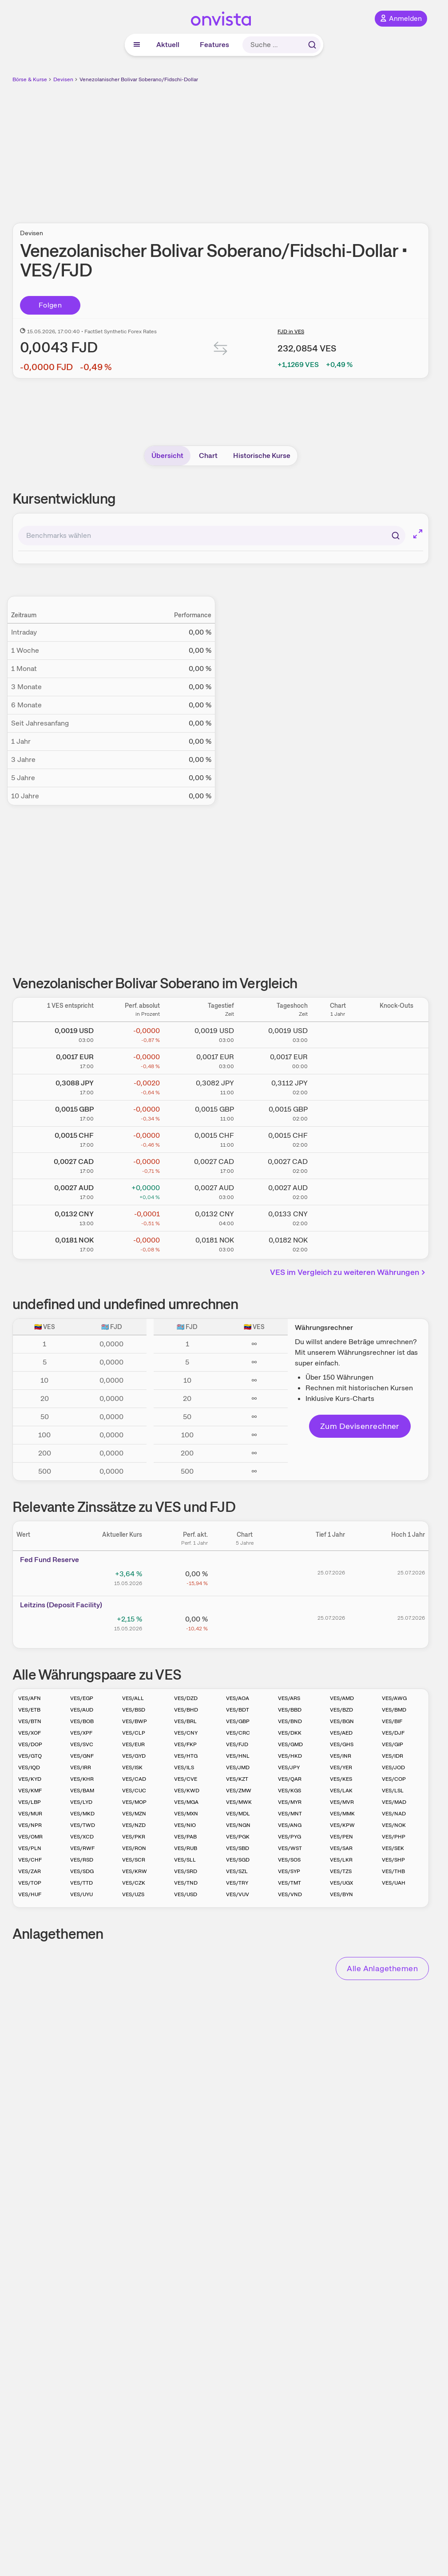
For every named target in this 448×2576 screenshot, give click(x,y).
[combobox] (211, 535)
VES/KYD (29, 1779)
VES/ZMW (238, 1790)
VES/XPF (81, 1732)
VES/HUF (29, 1894)
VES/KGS (289, 1790)
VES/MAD (394, 1802)
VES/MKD (82, 1813)
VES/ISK (132, 1767)
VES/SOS (289, 1859)
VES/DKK (289, 1732)
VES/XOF (29, 1732)
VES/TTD (81, 1882)
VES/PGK (238, 1836)
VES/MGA (186, 1802)
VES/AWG (394, 1698)
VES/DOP (30, 1744)
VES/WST (290, 1848)
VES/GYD (134, 1755)
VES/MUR (30, 1813)
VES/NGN (238, 1825)
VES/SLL (185, 1859)
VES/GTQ (30, 1755)
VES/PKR (133, 1836)
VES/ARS (289, 1698)
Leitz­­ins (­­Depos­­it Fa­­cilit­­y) (61, 1605)
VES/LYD (81, 1802)
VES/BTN (29, 1721)
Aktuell (167, 44)
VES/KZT (237, 1779)
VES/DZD (186, 1698)
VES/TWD (82, 1825)
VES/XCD (82, 1836)
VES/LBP (29, 1802)
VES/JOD (393, 1767)
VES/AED (341, 1732)
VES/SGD (238, 1859)
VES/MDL (238, 1813)
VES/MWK (239, 1802)
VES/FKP (185, 1744)
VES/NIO (185, 1825)
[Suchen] (395, 535)
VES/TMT (289, 1882)
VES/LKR (341, 1859)
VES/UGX (341, 1882)
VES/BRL (185, 1721)
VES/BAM (82, 1790)
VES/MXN (186, 1813)
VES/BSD (133, 1709)
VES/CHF (30, 1859)
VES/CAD (134, 1779)
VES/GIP (392, 1744)
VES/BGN (342, 1721)
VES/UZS (133, 1894)
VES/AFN (29, 1698)
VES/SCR (133, 1859)
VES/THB (393, 1871)
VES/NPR (30, 1825)
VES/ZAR (29, 1871)
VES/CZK (133, 1882)
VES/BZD (341, 1709)
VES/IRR (80, 1767)
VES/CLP (133, 1732)
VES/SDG (82, 1871)
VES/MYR (289, 1802)
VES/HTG (186, 1755)
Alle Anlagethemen (382, 1968)
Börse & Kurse (29, 79)
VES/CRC (238, 1732)
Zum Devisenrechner (360, 1426)
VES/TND (186, 1882)
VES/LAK (341, 1790)
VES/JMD (238, 1767)
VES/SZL (237, 1871)
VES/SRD (185, 1871)
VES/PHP (393, 1836)
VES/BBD (289, 1709)
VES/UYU (81, 1894)
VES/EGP (81, 1698)
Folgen (50, 305)
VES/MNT (290, 1813)
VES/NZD (134, 1825)
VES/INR (340, 1755)
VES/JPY (289, 1767)
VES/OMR (30, 1836)
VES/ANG (289, 1825)
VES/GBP (238, 1721)
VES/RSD (81, 1859)
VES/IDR (392, 1755)
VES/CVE (185, 1779)
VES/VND (290, 1894)
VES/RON (134, 1848)
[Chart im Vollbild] (417, 534)
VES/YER (341, 1767)
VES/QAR (289, 1779)
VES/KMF (30, 1790)
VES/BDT (237, 1709)
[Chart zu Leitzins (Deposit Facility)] (244, 1622)
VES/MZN (134, 1813)
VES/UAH (393, 1882)
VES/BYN (341, 1894)
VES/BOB (82, 1721)
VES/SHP (393, 1859)
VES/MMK (342, 1813)
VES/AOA (237, 1698)
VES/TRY (237, 1882)
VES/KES (341, 1779)
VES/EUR (133, 1744)
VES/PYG (289, 1836)
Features (214, 44)
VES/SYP (289, 1871)
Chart (208, 455)
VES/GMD (290, 1744)
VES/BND (290, 1721)
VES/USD (185, 1894)
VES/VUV (237, 1894)
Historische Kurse (261, 455)
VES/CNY (186, 1732)
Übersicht (167, 455)
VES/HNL (238, 1755)
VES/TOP (29, 1882)
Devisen (63, 79)
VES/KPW (342, 1825)
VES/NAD (394, 1813)
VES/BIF (392, 1721)
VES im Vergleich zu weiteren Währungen (348, 1272)
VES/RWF (82, 1848)
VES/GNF (82, 1755)
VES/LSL (393, 1790)
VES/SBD (237, 1848)
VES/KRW (134, 1871)
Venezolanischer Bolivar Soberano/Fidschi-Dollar (138, 79)
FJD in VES (291, 331)
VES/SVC (81, 1744)
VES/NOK (394, 1825)
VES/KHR (82, 1779)
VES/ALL (133, 1698)
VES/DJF (393, 1732)
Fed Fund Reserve (49, 1559)
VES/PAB (185, 1836)
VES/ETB (29, 1709)
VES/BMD (394, 1709)
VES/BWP (134, 1721)
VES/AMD (342, 1698)
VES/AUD (81, 1709)
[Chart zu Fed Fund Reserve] (244, 1577)
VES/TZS (341, 1871)
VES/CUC (134, 1790)
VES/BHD (186, 1709)
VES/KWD (186, 1790)
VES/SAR (341, 1848)
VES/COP (394, 1779)
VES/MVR (342, 1802)
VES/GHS (341, 1744)
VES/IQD (29, 1767)
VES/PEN (341, 1836)
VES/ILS (184, 1767)
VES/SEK (393, 1848)
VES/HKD (290, 1755)
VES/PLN (29, 1848)
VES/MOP (134, 1802)
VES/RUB (185, 1848)
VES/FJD (237, 1744)
